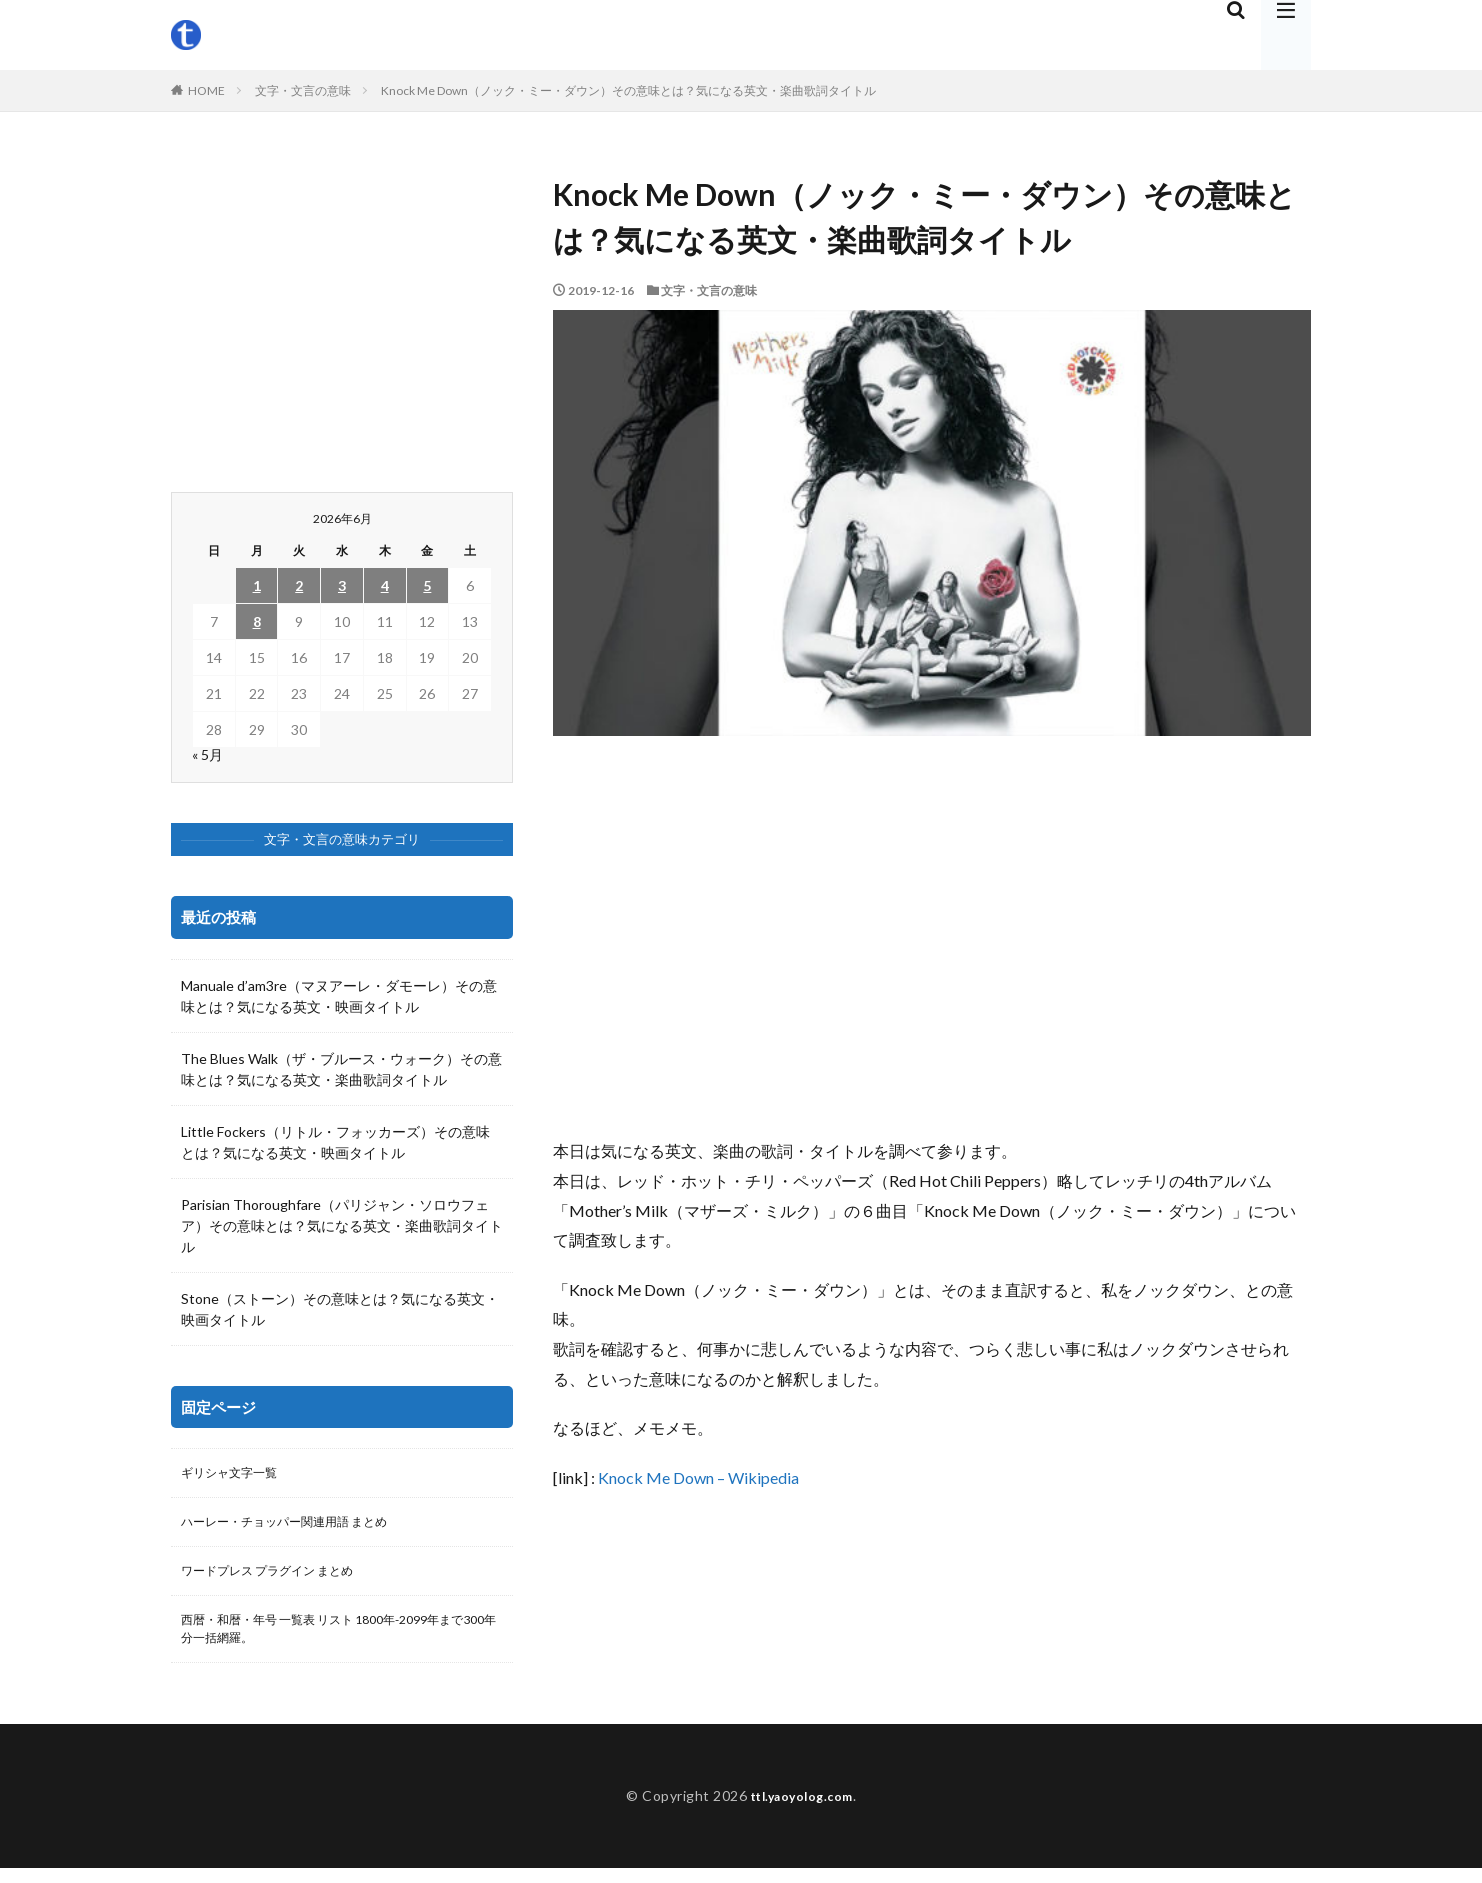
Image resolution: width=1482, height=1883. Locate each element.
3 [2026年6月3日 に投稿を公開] (342, 585)
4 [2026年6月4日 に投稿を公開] (385, 585)
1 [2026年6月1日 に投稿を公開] (257, 585)
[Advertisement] (932, 936)
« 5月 (207, 754)
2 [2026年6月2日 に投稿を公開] (299, 585)
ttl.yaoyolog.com (802, 1810)
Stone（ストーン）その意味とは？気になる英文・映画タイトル (340, 1309)
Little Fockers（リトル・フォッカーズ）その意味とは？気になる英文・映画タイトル (335, 1142)
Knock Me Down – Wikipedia (698, 1477)
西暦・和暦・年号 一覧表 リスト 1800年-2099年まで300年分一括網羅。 (339, 1641)
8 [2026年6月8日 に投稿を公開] (257, 621)
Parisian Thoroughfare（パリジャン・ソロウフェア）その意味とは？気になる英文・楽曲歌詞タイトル (342, 1225)
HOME (206, 90)
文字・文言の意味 (303, 90)
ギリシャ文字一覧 (237, 1474)
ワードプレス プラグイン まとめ (282, 1578)
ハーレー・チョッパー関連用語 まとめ (301, 1526)
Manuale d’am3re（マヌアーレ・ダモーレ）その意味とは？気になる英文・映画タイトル (339, 996)
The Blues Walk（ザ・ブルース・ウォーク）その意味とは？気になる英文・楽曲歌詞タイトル (341, 1069)
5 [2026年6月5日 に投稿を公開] (427, 585)
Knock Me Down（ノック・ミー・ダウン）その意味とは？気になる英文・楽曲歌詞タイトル (628, 90)
